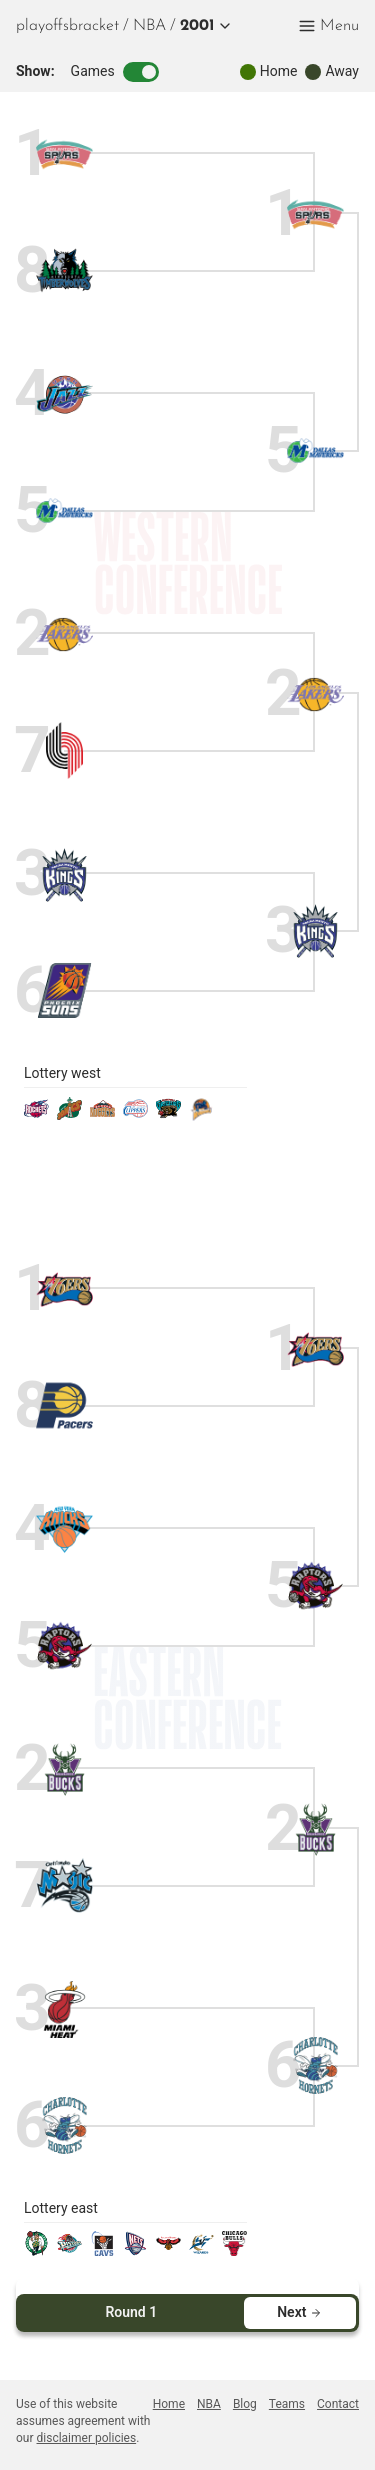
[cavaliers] (102, 2251)
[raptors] (64, 1645)
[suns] (64, 990)
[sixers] (64, 1289)
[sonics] (69, 1116)
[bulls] (234, 2251)
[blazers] (64, 750)
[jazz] (64, 394)
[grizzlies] (168, 1116)
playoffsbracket (67, 26)
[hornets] (64, 2125)
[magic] (64, 1885)
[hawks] (168, 2251)
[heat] (64, 2009)
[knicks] (64, 1529)
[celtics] (36, 2251)
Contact (338, 2404)
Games (115, 72)
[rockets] (36, 1116)
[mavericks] (64, 510)
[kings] (64, 874)
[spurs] (64, 154)
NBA (149, 26)
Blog (245, 2404)
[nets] (135, 2251)
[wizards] (201, 2251)
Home (169, 2404)
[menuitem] (149, 26)
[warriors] (201, 1116)
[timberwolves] (64, 270)
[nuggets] (102, 1116)
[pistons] (69, 2251)
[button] (201, 26)
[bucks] (64, 1769)
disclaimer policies (87, 2438)
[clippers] (135, 1116)
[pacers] (64, 1405)
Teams (287, 2404)
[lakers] (64, 634)
